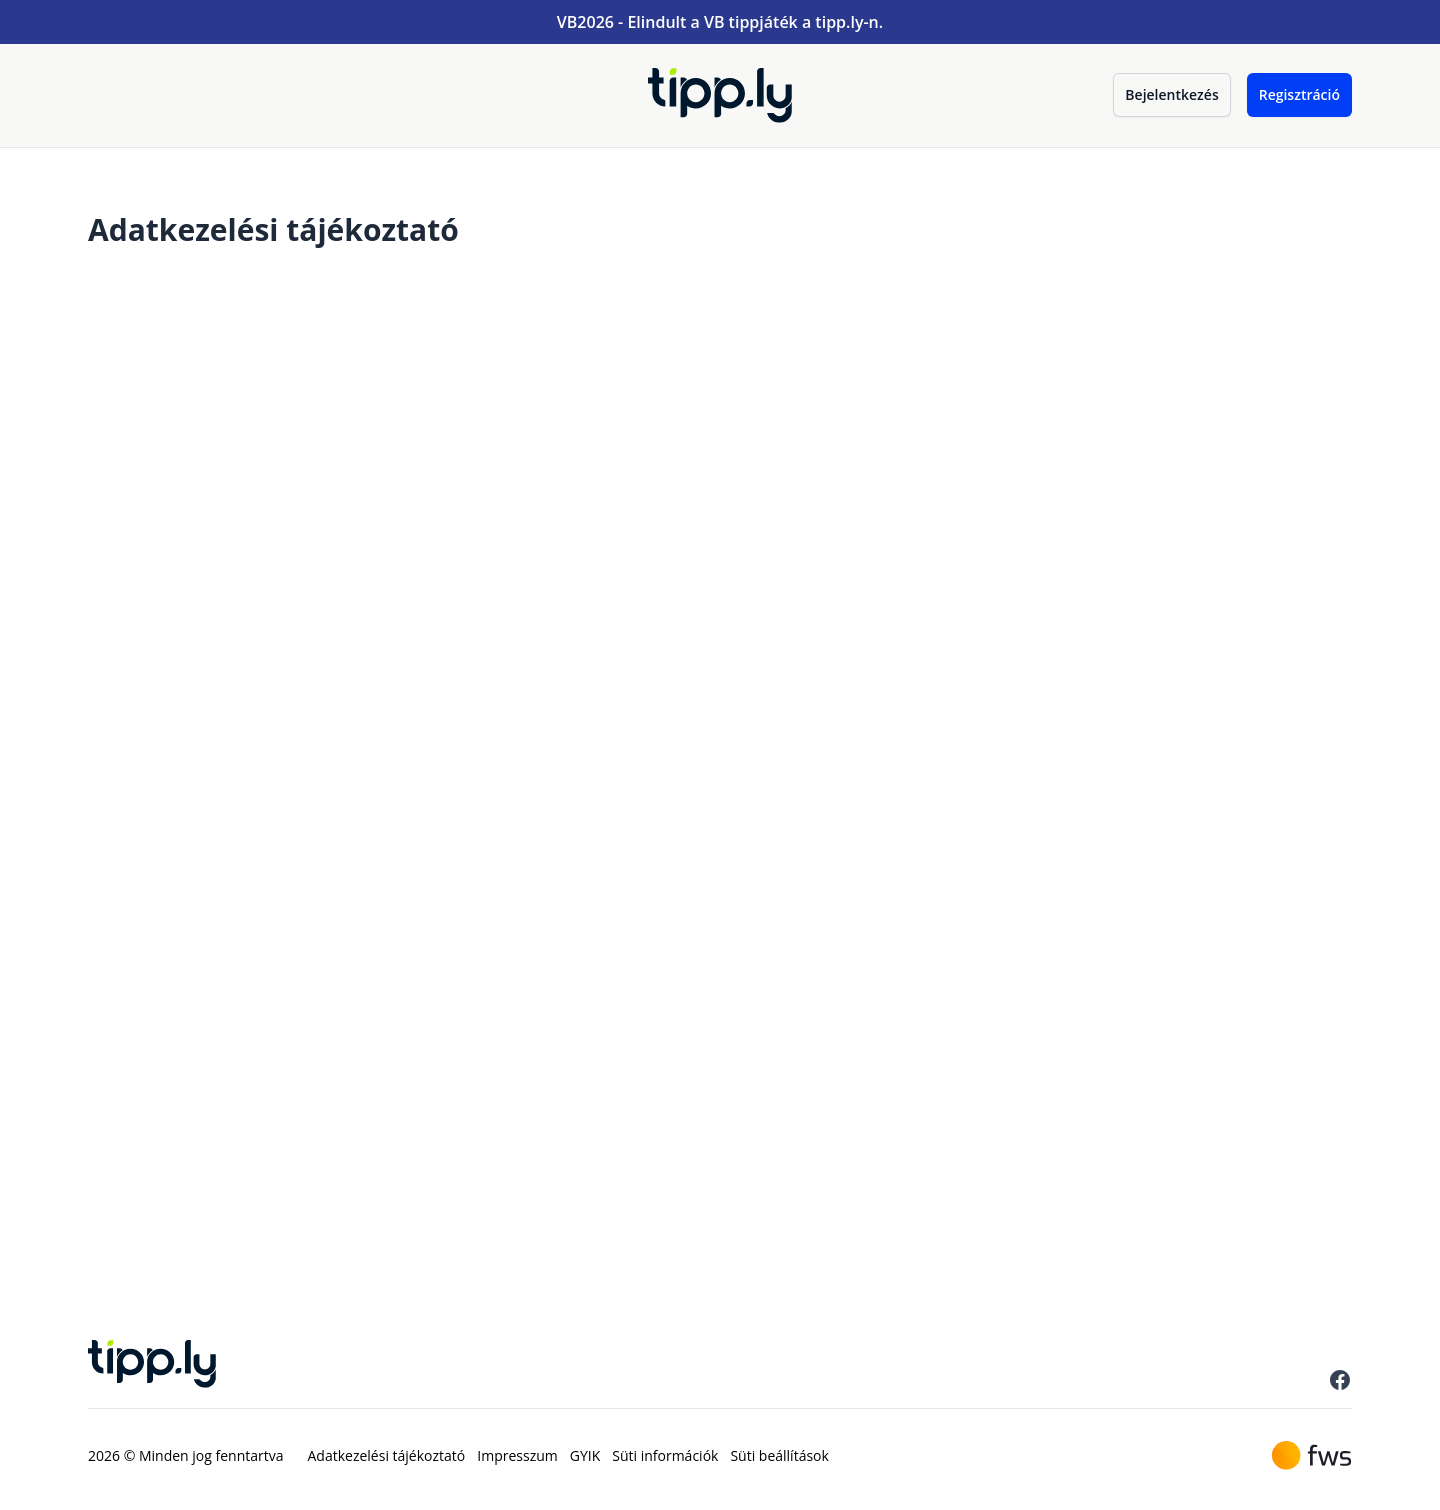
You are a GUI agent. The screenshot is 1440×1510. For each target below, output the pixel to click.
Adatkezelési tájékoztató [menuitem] (387, 1455)
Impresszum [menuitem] (517, 1455)
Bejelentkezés (1171, 94)
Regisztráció (1299, 94)
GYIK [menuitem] (585, 1455)
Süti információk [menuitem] (665, 1455)
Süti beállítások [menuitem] (779, 1455)
